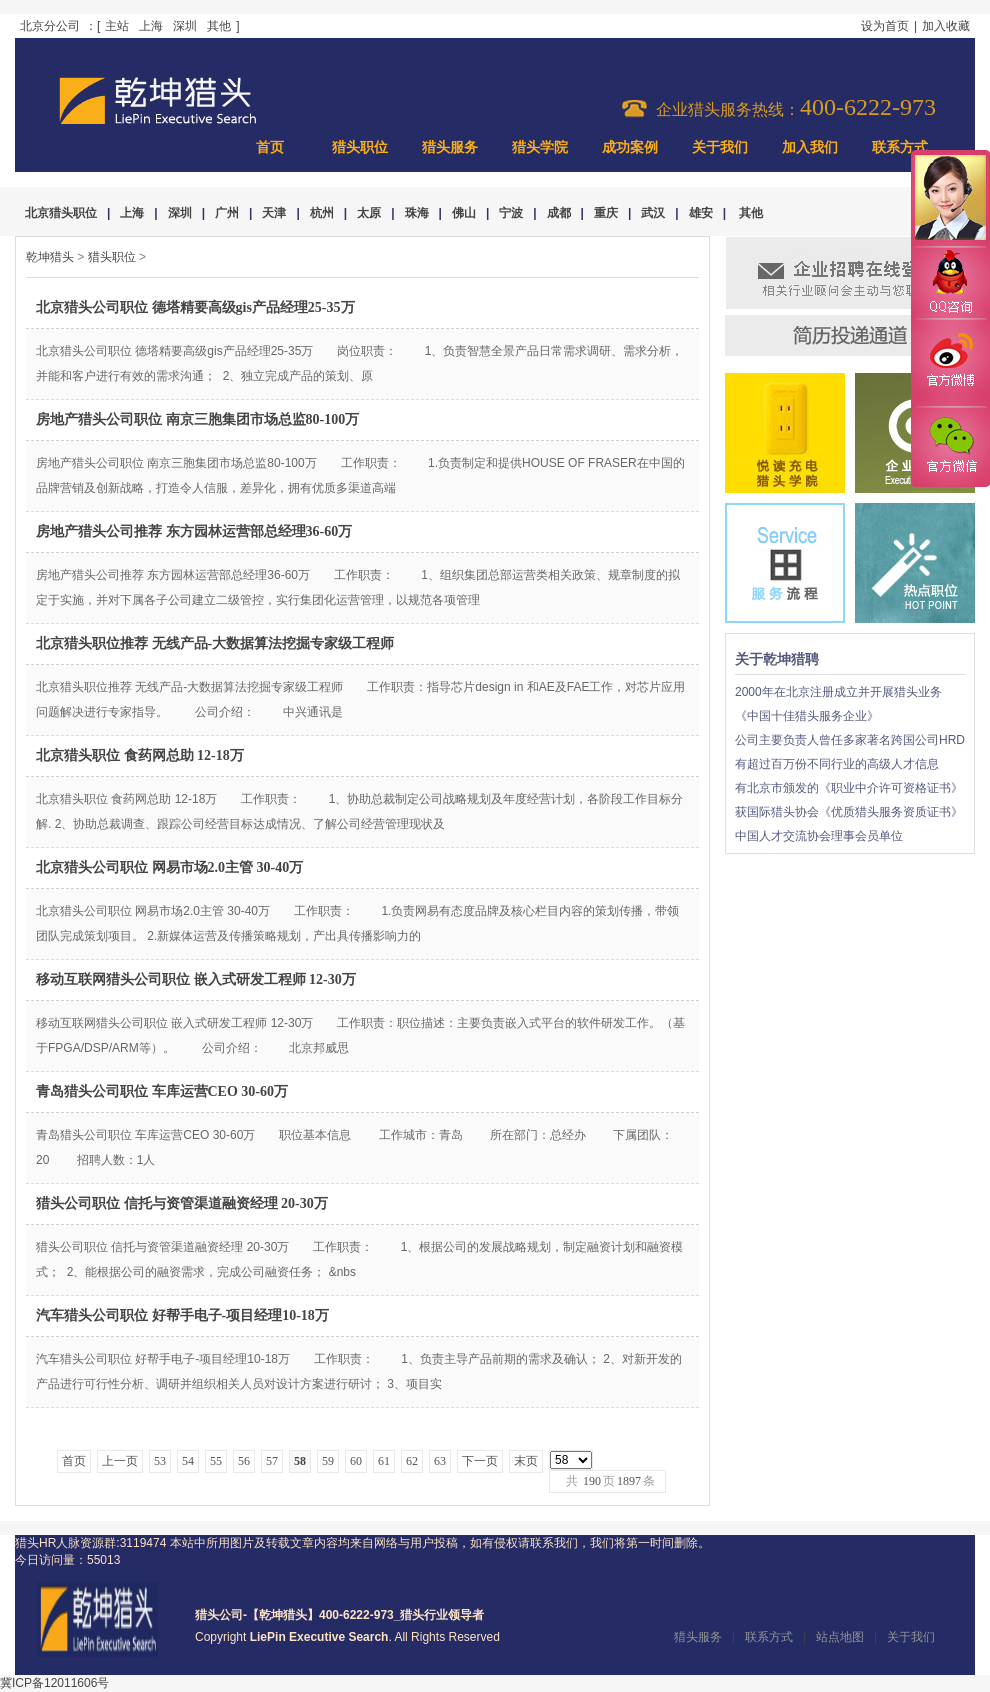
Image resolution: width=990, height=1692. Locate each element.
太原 (369, 213)
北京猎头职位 (61, 213)
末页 (526, 1461)
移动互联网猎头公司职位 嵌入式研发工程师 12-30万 (196, 979)
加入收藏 (946, 26)
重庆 (606, 213)
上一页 (120, 1461)
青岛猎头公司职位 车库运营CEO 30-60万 (162, 1091)
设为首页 (885, 26)
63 (440, 1461)
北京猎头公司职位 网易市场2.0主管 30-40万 (169, 867)
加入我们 (810, 147)
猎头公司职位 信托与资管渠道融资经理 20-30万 (182, 1203)
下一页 (480, 1461)
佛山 (464, 213)
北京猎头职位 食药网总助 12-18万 (140, 755)
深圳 (185, 26)
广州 (227, 213)
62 (412, 1461)
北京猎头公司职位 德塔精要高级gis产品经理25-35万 (195, 307)
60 (356, 1461)
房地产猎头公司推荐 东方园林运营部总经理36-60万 (194, 531)
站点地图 (840, 1637)
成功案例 (630, 147)
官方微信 (950, 446)
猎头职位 (360, 147)
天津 (274, 213)
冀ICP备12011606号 (54, 1683)
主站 (117, 26)
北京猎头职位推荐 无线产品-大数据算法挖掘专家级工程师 (215, 643)
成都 (559, 213)
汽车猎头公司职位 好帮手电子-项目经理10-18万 (182, 1315)
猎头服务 (450, 147)
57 (272, 1461)
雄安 (701, 213)
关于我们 (720, 147)
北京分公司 (50, 26)
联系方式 (900, 147)
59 (328, 1461)
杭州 (322, 213)
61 (384, 1461)
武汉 (653, 213)
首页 (270, 147)
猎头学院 (540, 147)
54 (188, 1461)
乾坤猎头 (50, 257)
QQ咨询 (950, 283)
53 (160, 1461)
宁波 (511, 213)
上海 (151, 26)
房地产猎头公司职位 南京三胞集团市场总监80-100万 (197, 419)
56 (244, 1461)
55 (216, 1461)
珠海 (417, 213)
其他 (219, 26)
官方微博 (950, 363)
